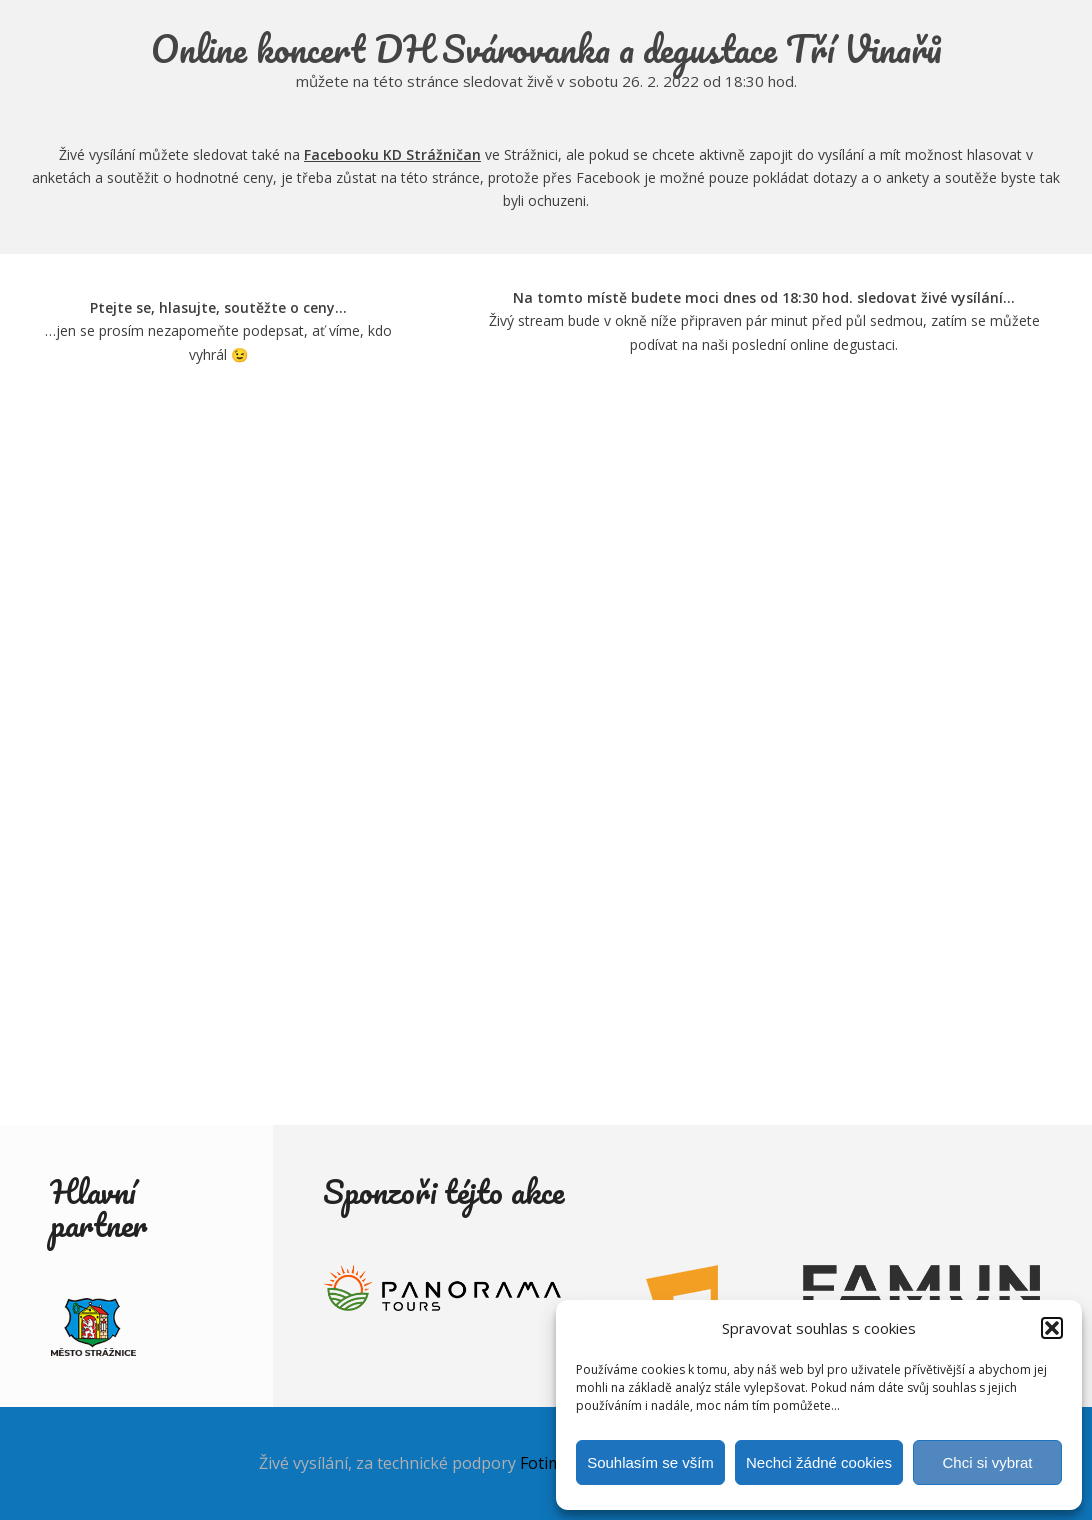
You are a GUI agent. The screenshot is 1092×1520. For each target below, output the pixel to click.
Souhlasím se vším (650, 1462)
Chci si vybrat (987, 1462)
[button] (1052, 1328)
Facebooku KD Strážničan (392, 154)
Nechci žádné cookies (819, 1462)
